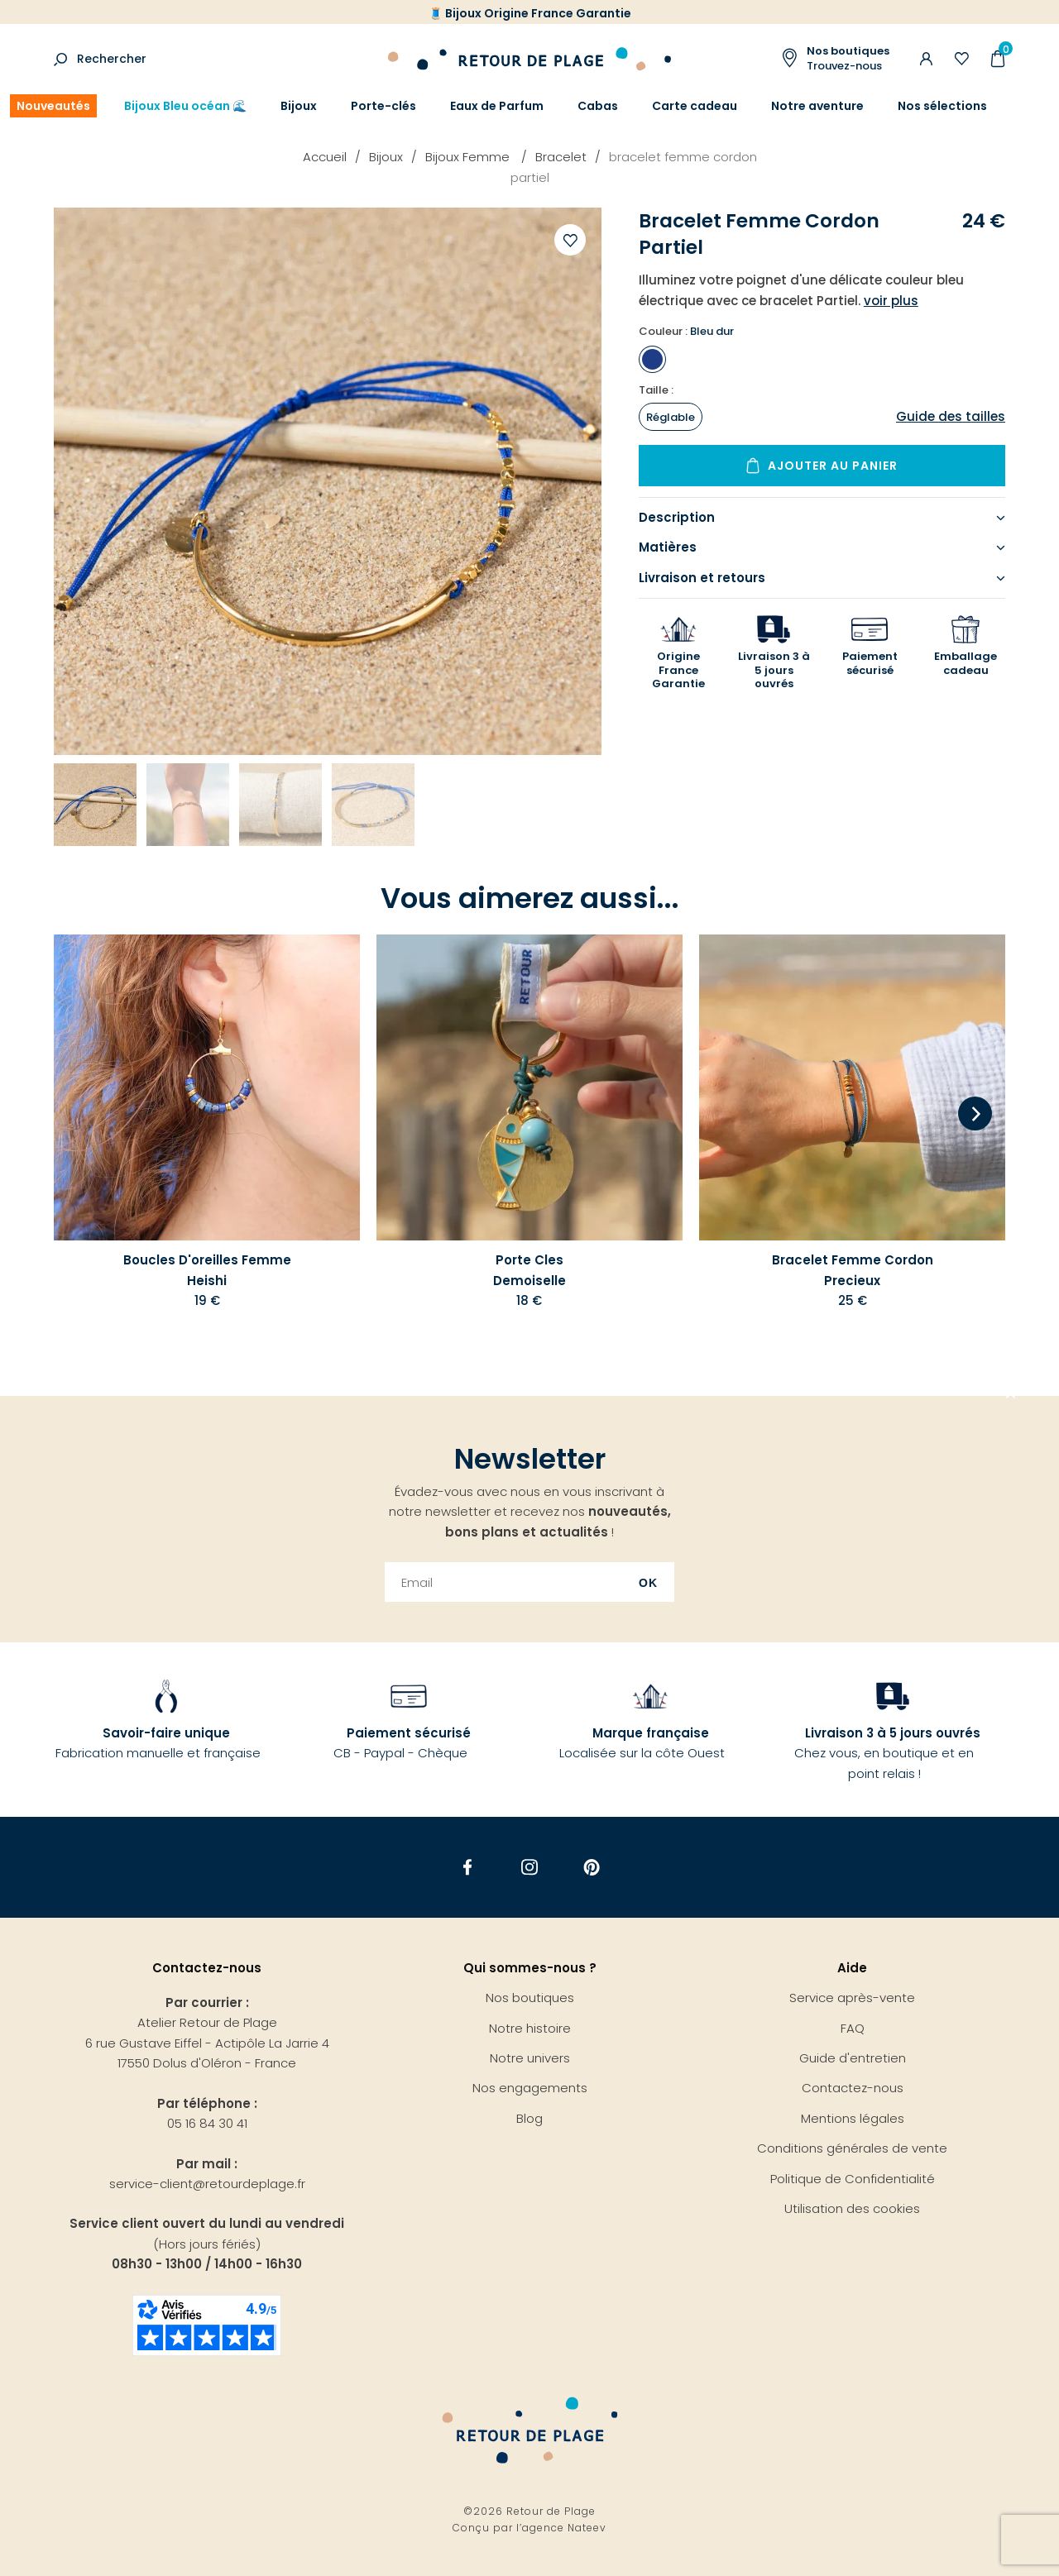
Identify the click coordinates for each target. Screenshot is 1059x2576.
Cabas (597, 106)
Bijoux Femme (469, 156)
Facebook (468, 1867)
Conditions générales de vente (852, 2148)
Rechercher (111, 58)
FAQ (853, 2028)
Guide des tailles (950, 416)
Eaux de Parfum (497, 106)
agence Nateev (564, 2528)
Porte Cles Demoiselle (529, 1269)
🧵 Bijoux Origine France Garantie (530, 13)
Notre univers (530, 2058)
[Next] (975, 1115)
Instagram (530, 1867)
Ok (648, 1582)
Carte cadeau (694, 106)
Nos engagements (529, 2087)
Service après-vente (852, 1997)
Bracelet (561, 156)
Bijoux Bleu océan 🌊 (185, 106)
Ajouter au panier (833, 465)
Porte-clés (383, 106)
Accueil (325, 156)
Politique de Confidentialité (852, 2178)
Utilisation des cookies (852, 2208)
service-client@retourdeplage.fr (207, 2183)
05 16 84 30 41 (207, 2123)
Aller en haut (1011, 1396)
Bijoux (298, 106)
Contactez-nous (852, 2087)
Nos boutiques (530, 1997)
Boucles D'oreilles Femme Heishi (207, 1269)
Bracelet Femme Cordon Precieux (852, 1269)
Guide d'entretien (852, 2058)
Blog (529, 2118)
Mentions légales (852, 2118)
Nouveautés (53, 106)
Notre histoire (530, 2028)
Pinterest (592, 1867)
